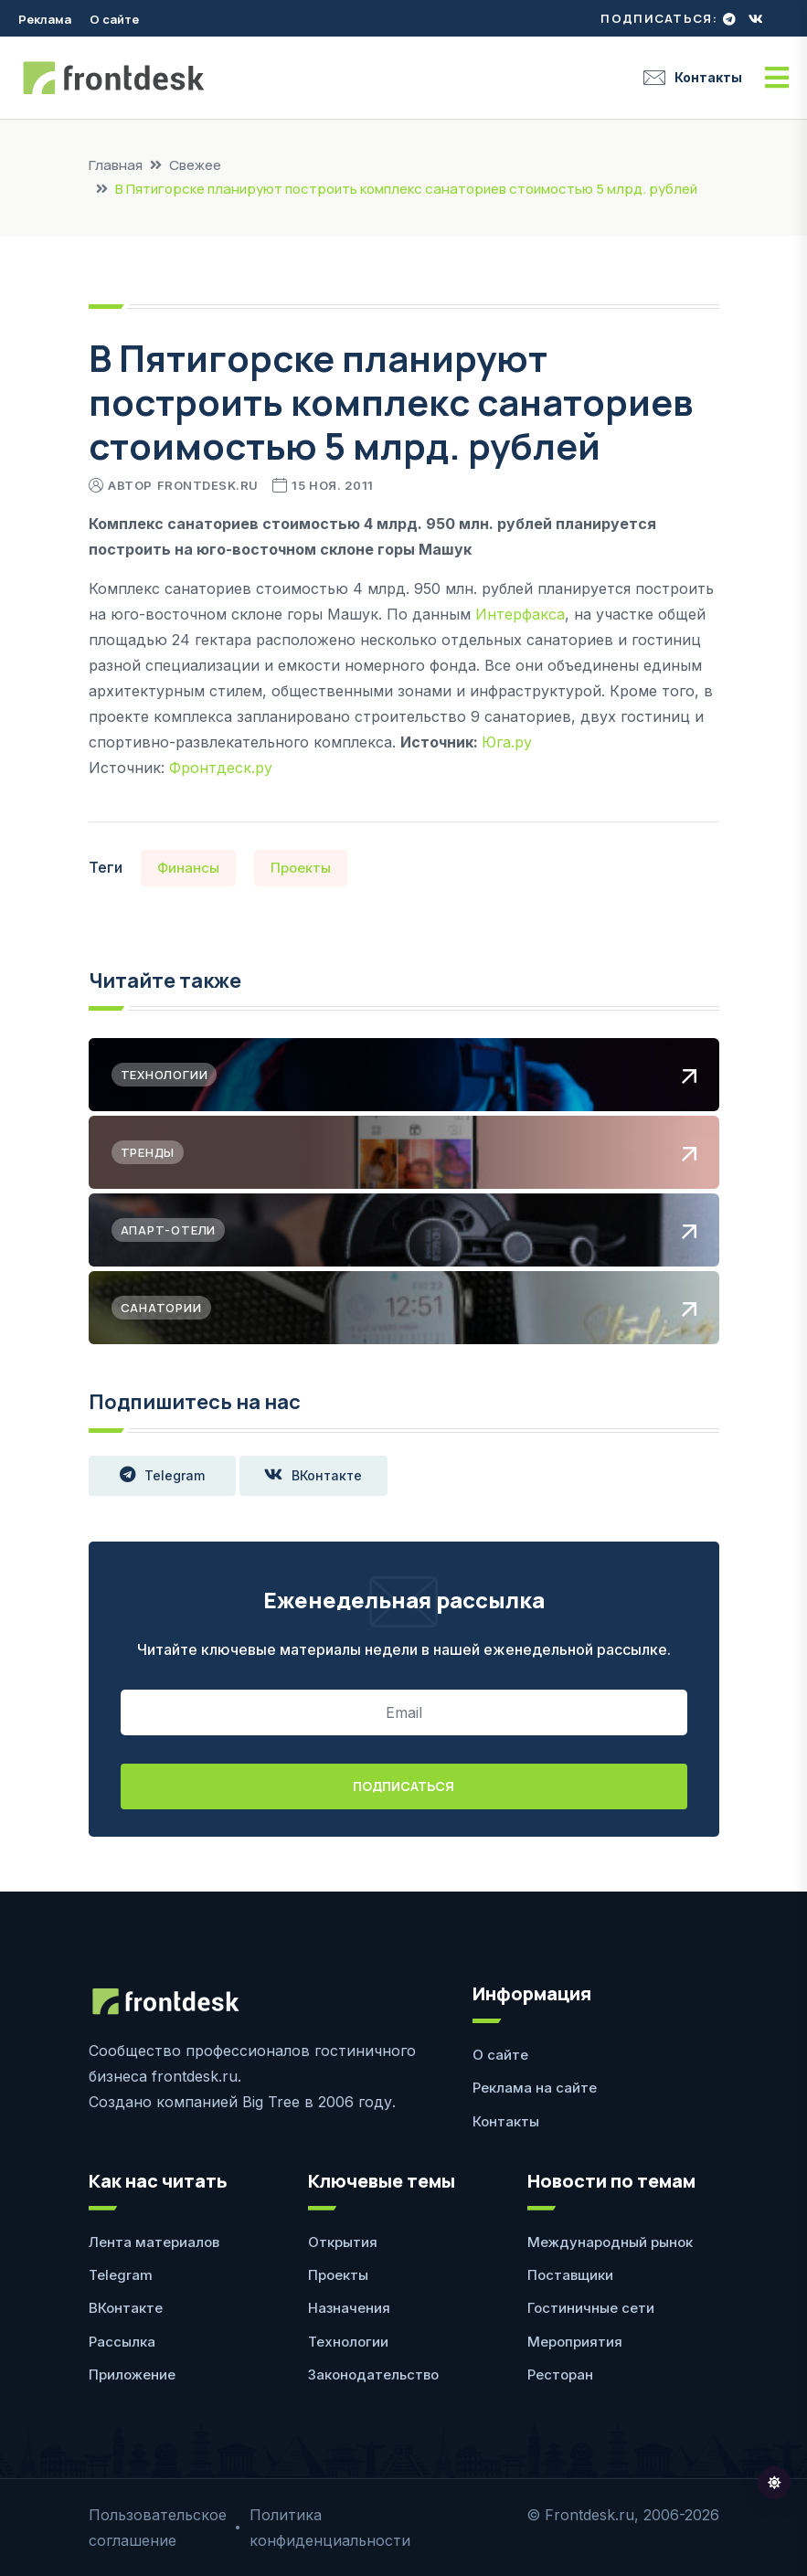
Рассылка (122, 2341)
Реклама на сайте (535, 2087)
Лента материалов (154, 2242)
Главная (116, 165)
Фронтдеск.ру (220, 767)
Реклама (44, 19)
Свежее (195, 165)
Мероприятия (574, 2341)
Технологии (348, 2341)
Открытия (342, 2242)
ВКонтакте (314, 1476)
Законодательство (373, 2374)
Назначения (349, 2307)
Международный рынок (610, 2242)
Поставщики (570, 2275)
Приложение (132, 2374)
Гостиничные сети (590, 2307)
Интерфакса (520, 614)
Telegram (162, 1476)
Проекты (301, 867)
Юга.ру (507, 742)
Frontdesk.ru (208, 485)
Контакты (692, 78)
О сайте (114, 19)
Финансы (188, 867)
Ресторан (560, 2374)
